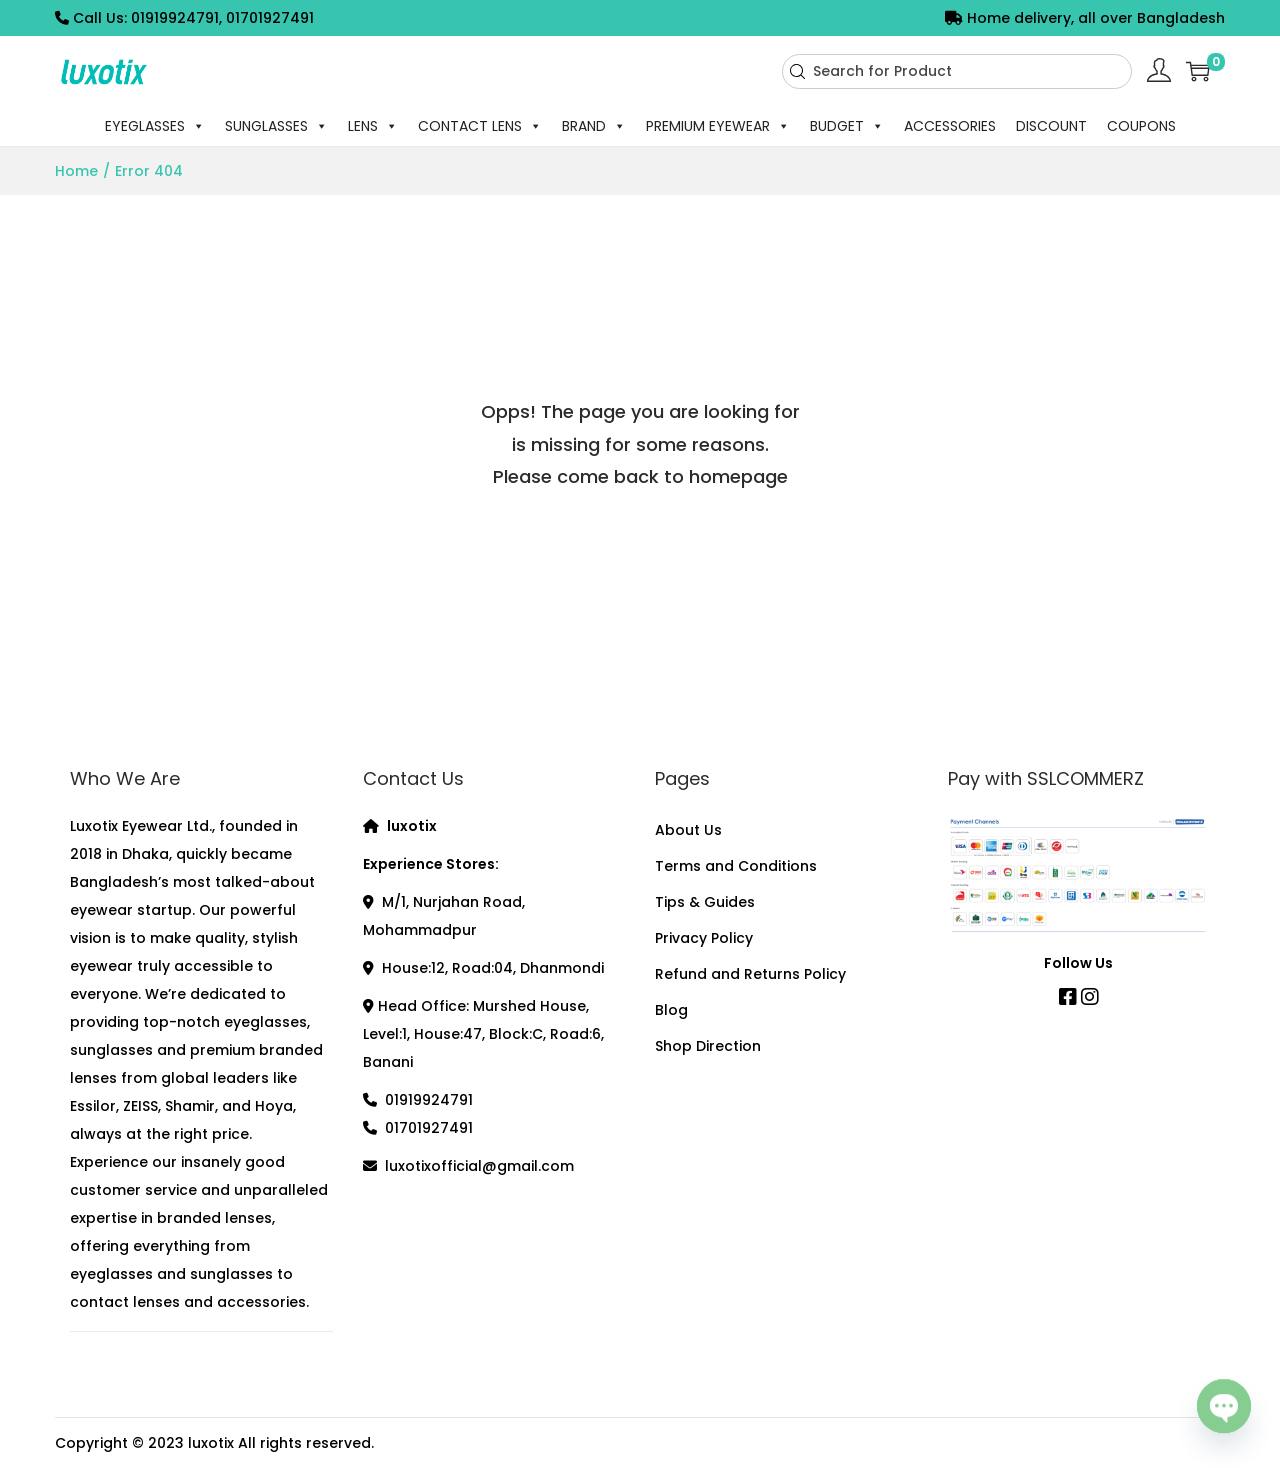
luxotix (211, 1443)
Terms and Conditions (736, 866)
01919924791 (429, 1100)
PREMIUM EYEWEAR (718, 126)
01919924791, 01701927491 (222, 18)
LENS (373, 126)
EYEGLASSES (155, 126)
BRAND (594, 126)
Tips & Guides (705, 902)
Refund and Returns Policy (750, 974)
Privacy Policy (704, 938)
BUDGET (847, 126)
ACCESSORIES (950, 126)
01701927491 (429, 1128)
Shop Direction (708, 1046)
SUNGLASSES (276, 126)
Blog (671, 1010)
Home (76, 171)
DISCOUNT (1051, 126)
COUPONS (1141, 126)
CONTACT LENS (480, 126)
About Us (688, 830)
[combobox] (957, 71)
